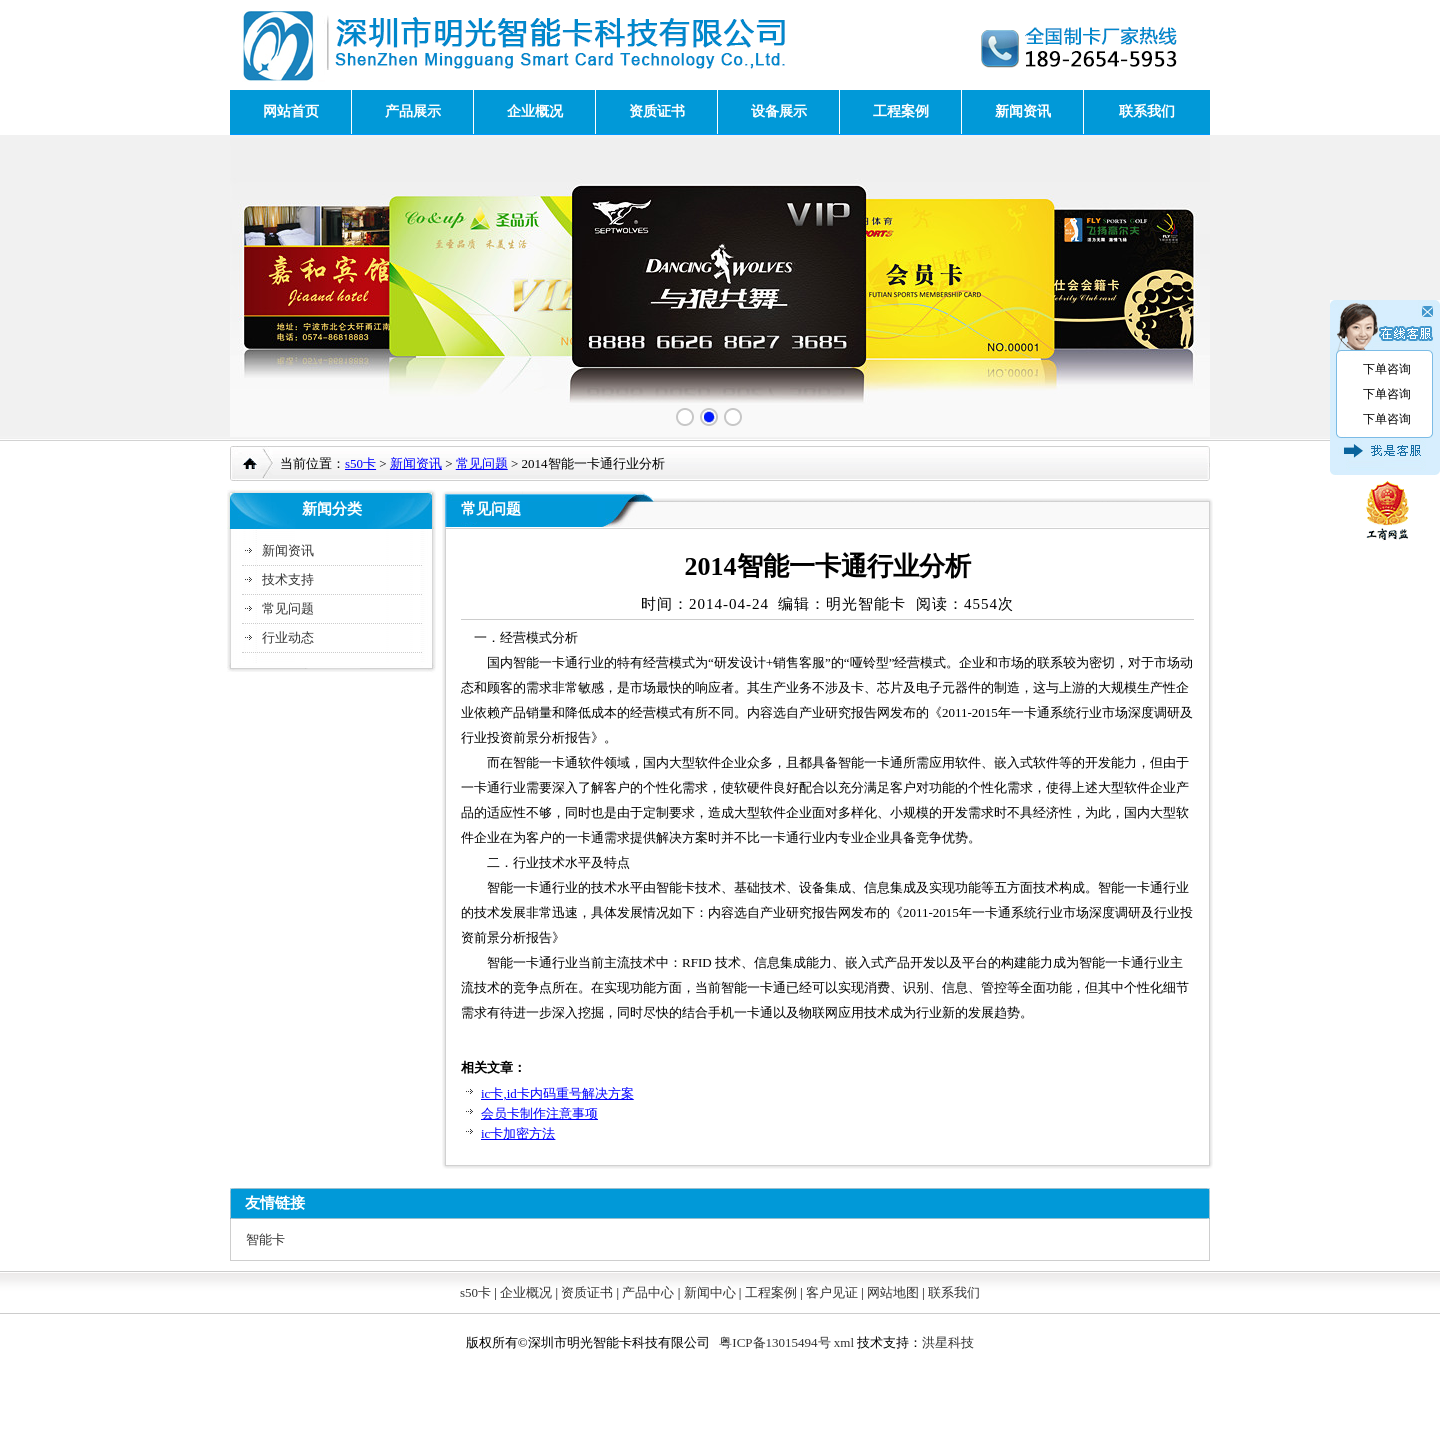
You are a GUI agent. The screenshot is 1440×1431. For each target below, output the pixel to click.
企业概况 (535, 111)
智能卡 (265, 1239)
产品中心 (648, 1292)
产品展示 (413, 111)
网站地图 (893, 1292)
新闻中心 (710, 1292)
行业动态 (288, 637)
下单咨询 (1387, 369)
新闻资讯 (1023, 111)
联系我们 (1147, 111)
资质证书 (657, 111)
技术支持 (288, 579)
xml (844, 1342)
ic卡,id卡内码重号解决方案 (557, 1093)
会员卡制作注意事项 (539, 1113)
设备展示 (779, 111)
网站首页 (291, 111)
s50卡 (360, 463)
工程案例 (901, 111)
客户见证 (832, 1292)
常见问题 (482, 463)
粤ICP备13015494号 (774, 1342)
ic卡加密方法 (518, 1133)
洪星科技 (948, 1342)
